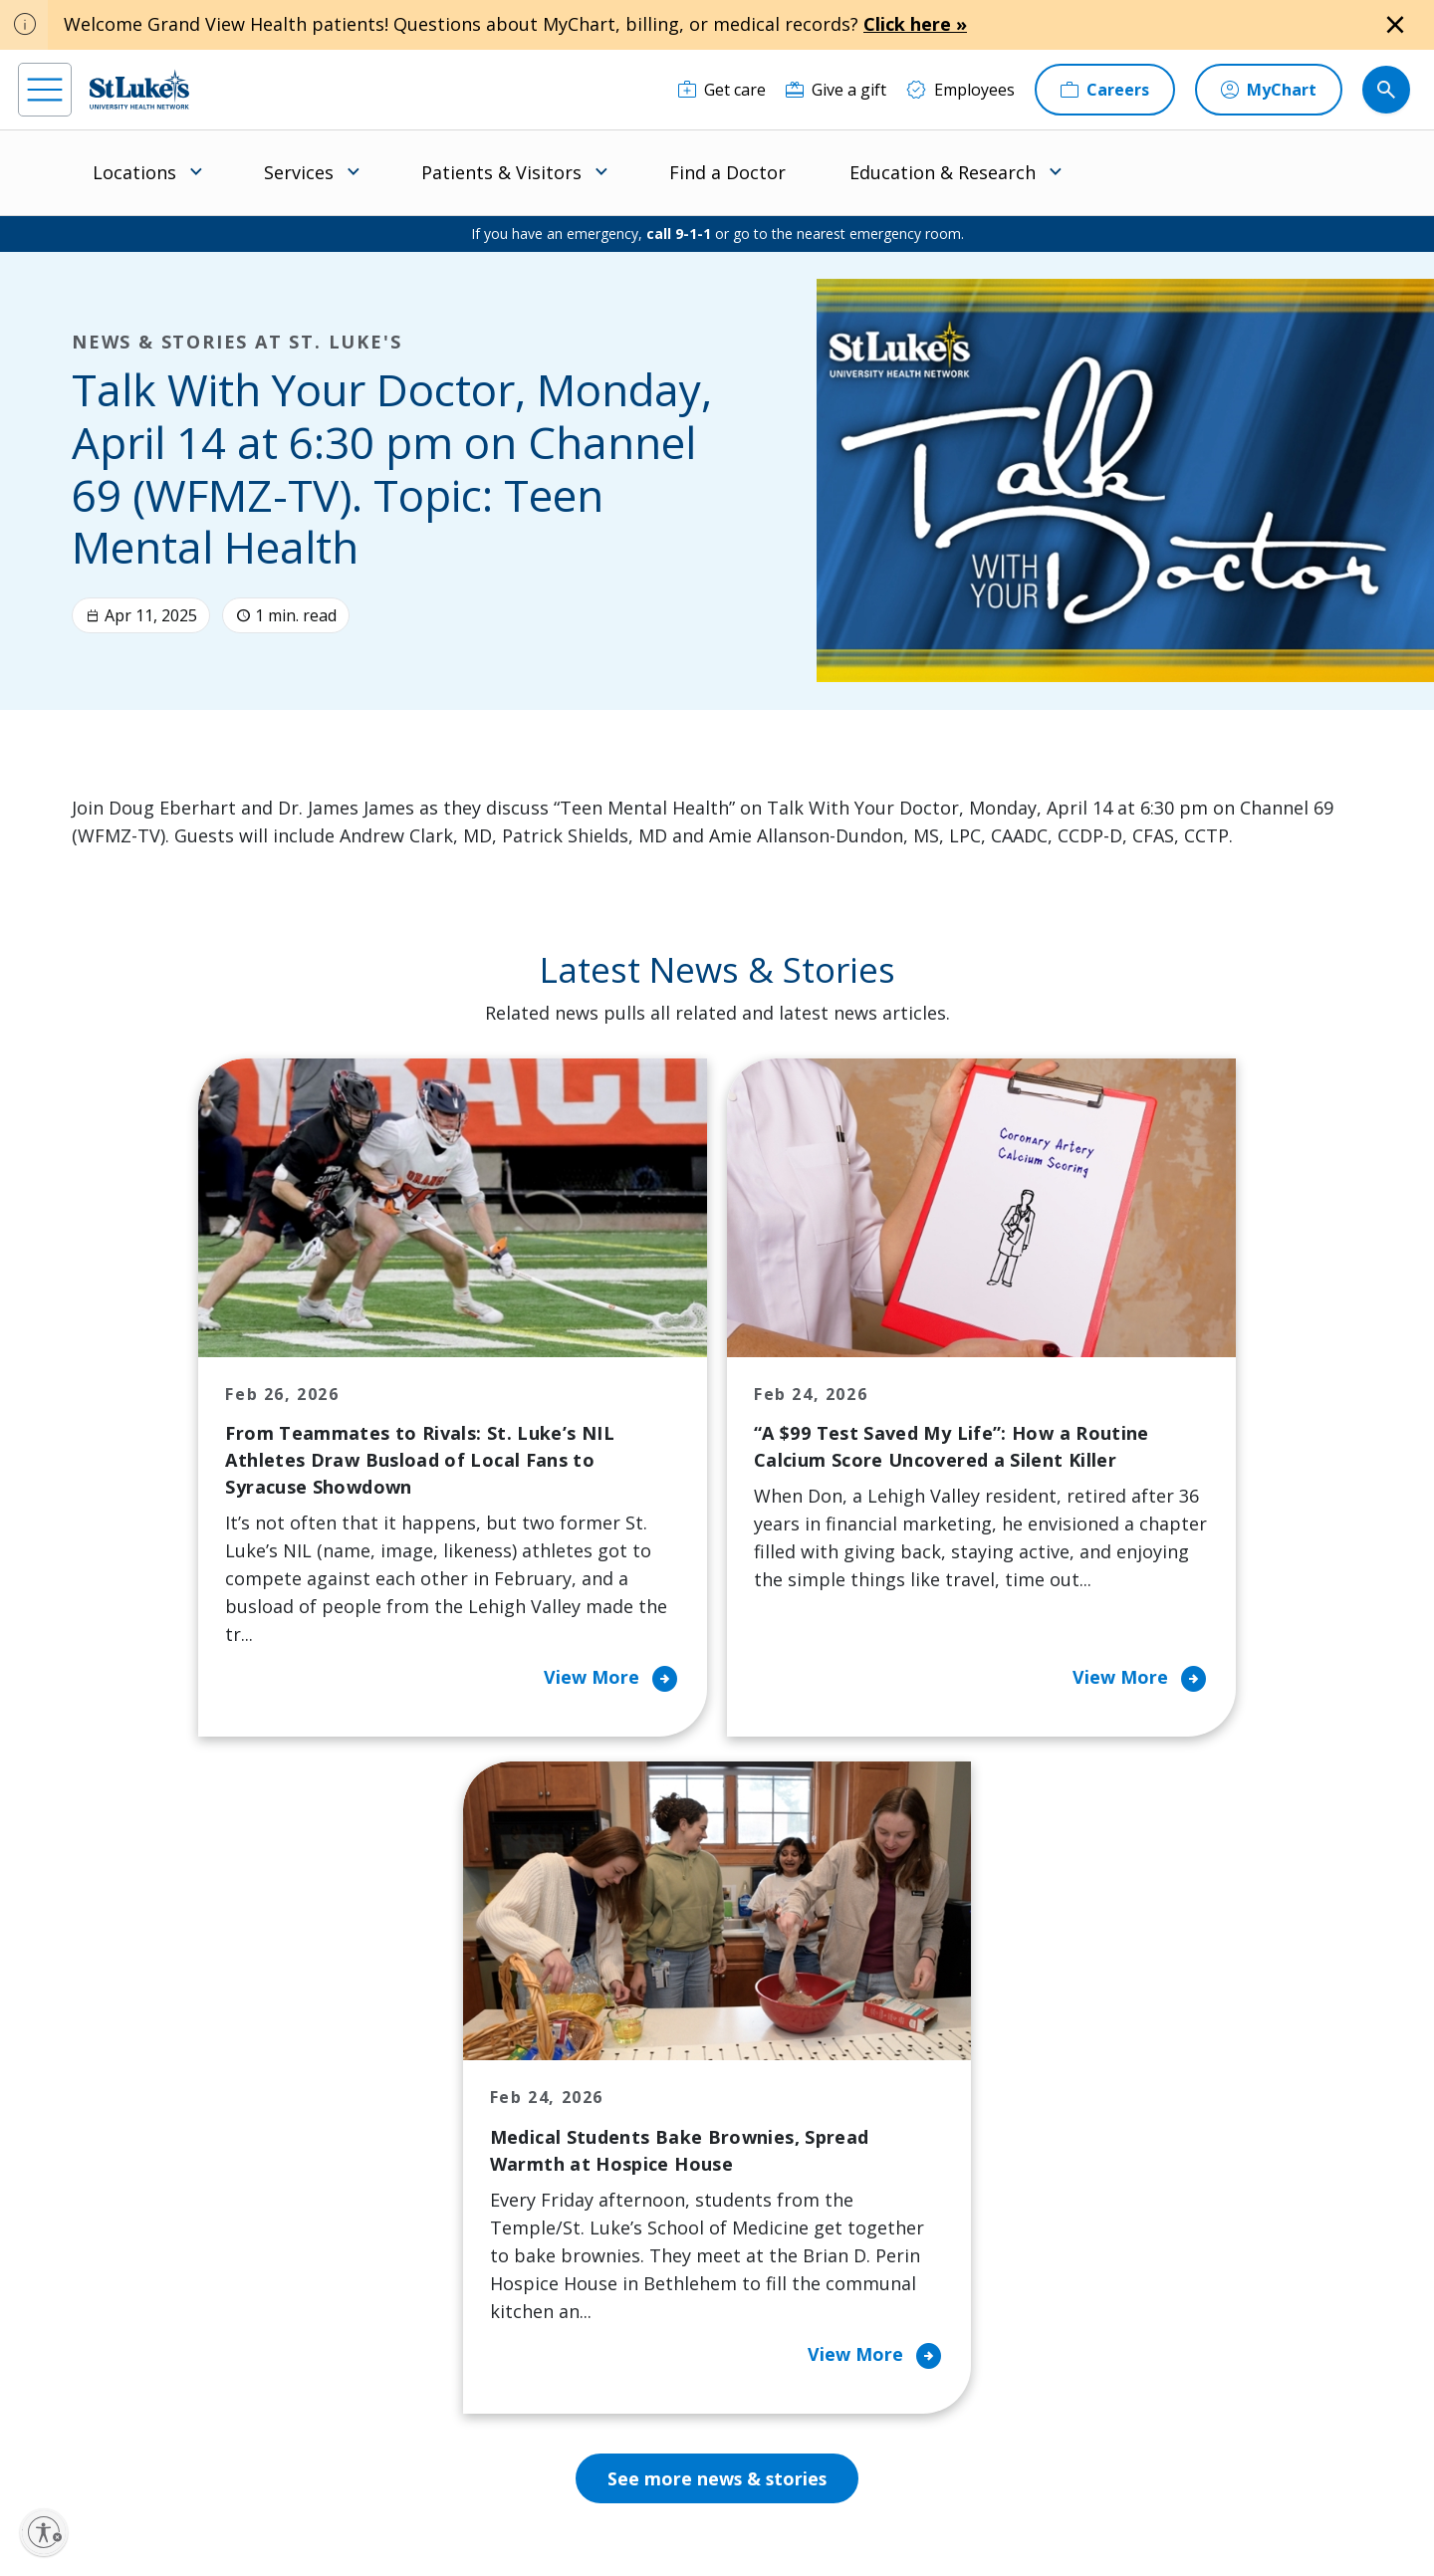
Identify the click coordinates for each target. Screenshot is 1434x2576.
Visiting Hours (443, 2361)
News (778, 2208)
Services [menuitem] (299, 172)
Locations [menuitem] (134, 172)
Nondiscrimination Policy (458, 2515)
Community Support (649, 2152)
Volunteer (611, 2235)
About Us (792, 2040)
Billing (413, 2040)
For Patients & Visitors (473, 2124)
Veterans (424, 2319)
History (784, 2124)
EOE (400, 2492)
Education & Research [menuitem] (942, 172)
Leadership (798, 2166)
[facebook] (36, 2449)
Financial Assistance (464, 2082)
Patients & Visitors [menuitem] (501, 172)
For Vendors (436, 2166)
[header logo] (139, 89)
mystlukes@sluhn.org (104, 2117)
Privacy (450, 2492)
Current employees (1123, 2404)
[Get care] (722, 90)
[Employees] (960, 90)
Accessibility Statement (551, 2492)
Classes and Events (644, 2040)
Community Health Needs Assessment (644, 2096)
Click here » (915, 24)
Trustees (791, 2291)
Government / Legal (684, 2515)
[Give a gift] (836, 90)
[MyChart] (1268, 90)
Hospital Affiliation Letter (459, 2221)
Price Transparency (463, 2277)
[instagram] (97, 2449)
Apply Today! (1095, 2322)
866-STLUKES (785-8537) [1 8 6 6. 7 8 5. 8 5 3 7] (186, 2064)
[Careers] (1105, 90)
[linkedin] (156, 2449)
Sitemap (780, 2515)
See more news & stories (717, 1831)
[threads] (217, 2452)
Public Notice (668, 2492)
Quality (783, 2249)
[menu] (45, 89)
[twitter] (277, 2450)
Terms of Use (762, 2492)
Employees (797, 2082)
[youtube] (338, 2448)
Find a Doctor (727, 172)
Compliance (578, 2515)
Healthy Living (627, 2194)
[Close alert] (1395, 25)
